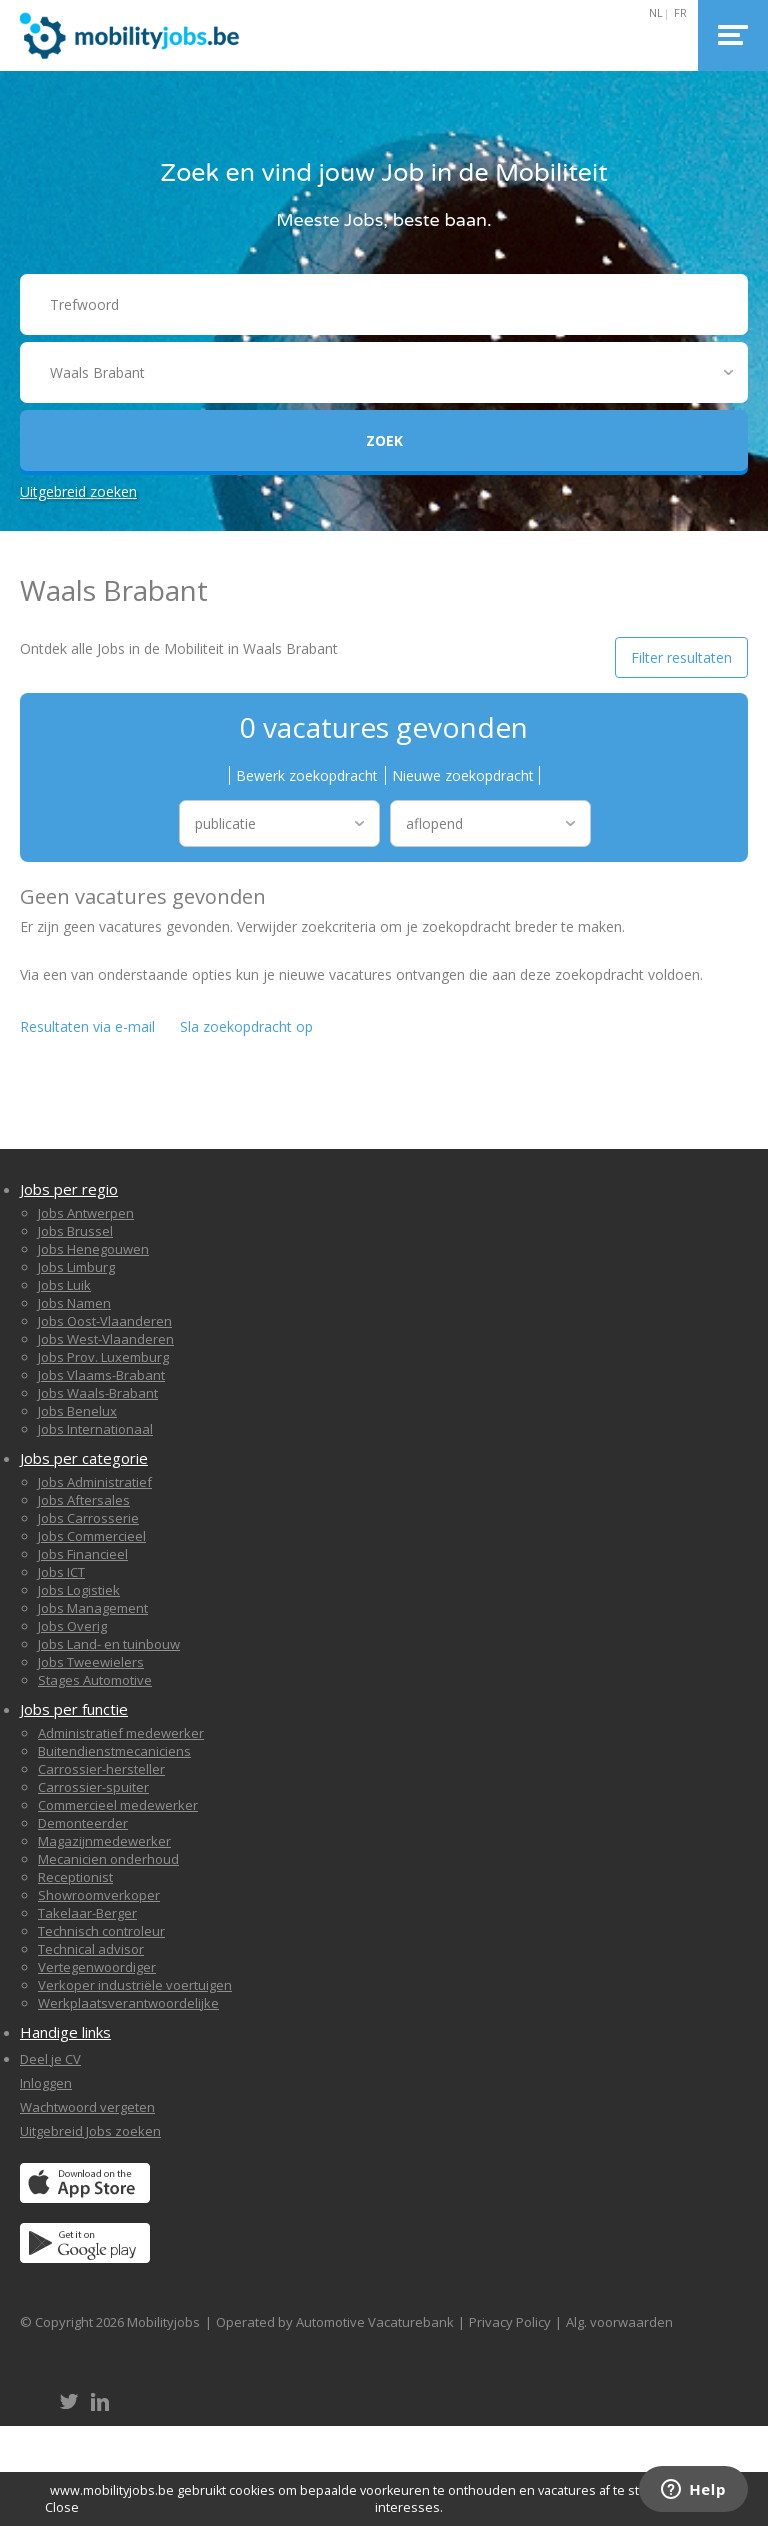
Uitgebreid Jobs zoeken (90, 2131)
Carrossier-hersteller (101, 1769)
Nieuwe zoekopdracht (463, 775)
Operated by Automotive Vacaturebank (335, 2322)
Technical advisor (91, 1949)
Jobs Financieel (83, 1554)
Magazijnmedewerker (104, 1841)
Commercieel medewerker (118, 1805)
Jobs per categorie (84, 1458)
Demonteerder (83, 1823)
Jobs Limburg (76, 1267)
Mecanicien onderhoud (108, 1859)
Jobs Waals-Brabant (98, 1393)
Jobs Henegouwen (93, 1249)
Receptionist (75, 1877)
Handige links (65, 2032)
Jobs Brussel (75, 1231)
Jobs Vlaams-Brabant (101, 1375)
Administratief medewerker (121, 1733)
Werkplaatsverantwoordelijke (128, 2003)
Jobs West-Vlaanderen (106, 1339)
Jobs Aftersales (84, 1500)
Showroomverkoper (99, 1895)
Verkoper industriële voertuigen (135, 1985)
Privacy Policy (510, 2322)
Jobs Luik (64, 1285)
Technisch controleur (101, 1931)
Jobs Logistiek (79, 1590)
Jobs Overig (72, 1626)
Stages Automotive (95, 1680)
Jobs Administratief (95, 1482)
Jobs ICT (61, 1572)
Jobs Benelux (77, 1411)
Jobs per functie (74, 1709)
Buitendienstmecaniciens (114, 1751)
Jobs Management (93, 1608)
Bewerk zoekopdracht (307, 775)
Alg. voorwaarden (619, 2322)
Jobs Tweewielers (91, 1662)
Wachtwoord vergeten (87, 2107)
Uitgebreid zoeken (78, 491)
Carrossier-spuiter (93, 1787)
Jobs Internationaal (95, 1429)
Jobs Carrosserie (88, 1518)
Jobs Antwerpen (86, 1213)
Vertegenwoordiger (97, 1967)
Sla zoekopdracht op (246, 1026)
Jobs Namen (74, 1303)
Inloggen (46, 2083)
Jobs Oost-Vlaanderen (105, 1321)
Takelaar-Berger (87, 1913)
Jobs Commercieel (92, 1536)
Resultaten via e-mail (87, 1026)
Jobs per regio (69, 1189)
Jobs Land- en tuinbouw (109, 1644)
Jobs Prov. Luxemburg (103, 1357)
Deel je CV (50, 2059)
